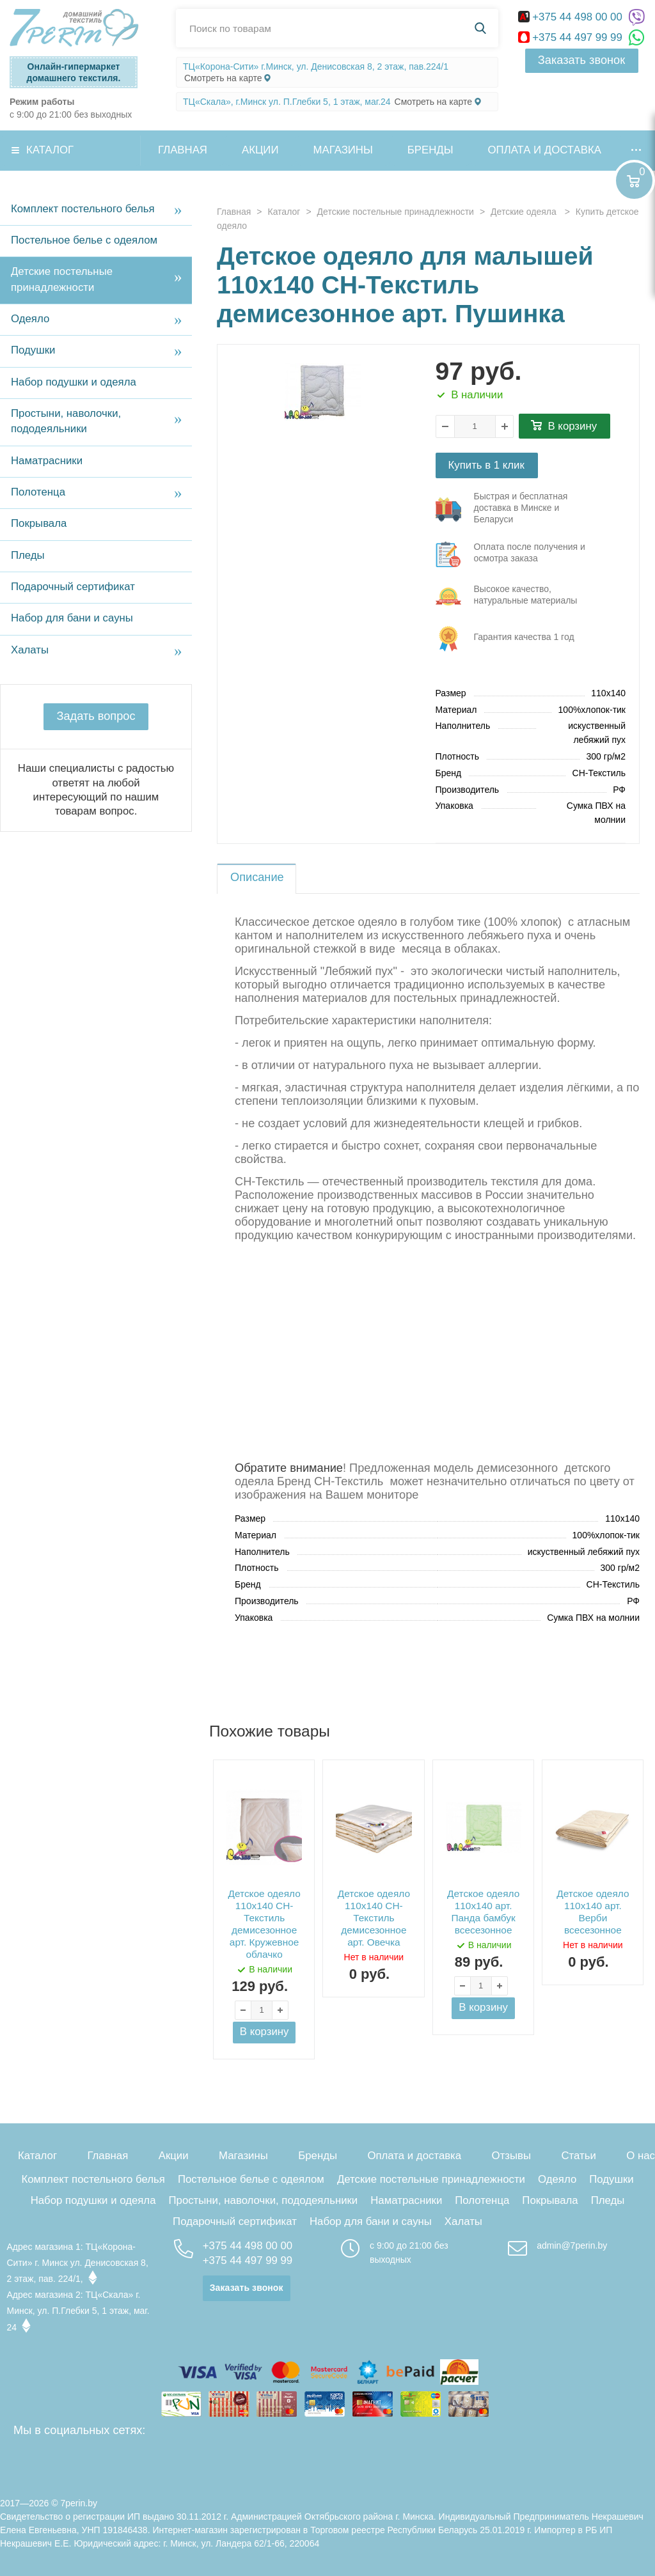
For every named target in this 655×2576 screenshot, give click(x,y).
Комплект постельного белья (83, 209)
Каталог (50, 150)
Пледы (28, 555)
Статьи (578, 2156)
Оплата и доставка (544, 150)
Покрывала (39, 523)
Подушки (33, 350)
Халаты (30, 650)
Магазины (343, 150)
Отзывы (511, 2156)
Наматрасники (47, 461)
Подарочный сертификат (73, 587)
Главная (182, 150)
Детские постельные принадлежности (62, 279)
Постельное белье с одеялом (84, 240)
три (512, 509)
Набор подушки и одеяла (73, 382)
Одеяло (30, 319)
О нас (640, 2156)
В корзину (572, 426)
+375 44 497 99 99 (572, 37)
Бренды (430, 150)
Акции (260, 150)
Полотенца (38, 492)
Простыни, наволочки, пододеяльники (66, 421)
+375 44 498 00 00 (572, 17)
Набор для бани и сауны (72, 618)
